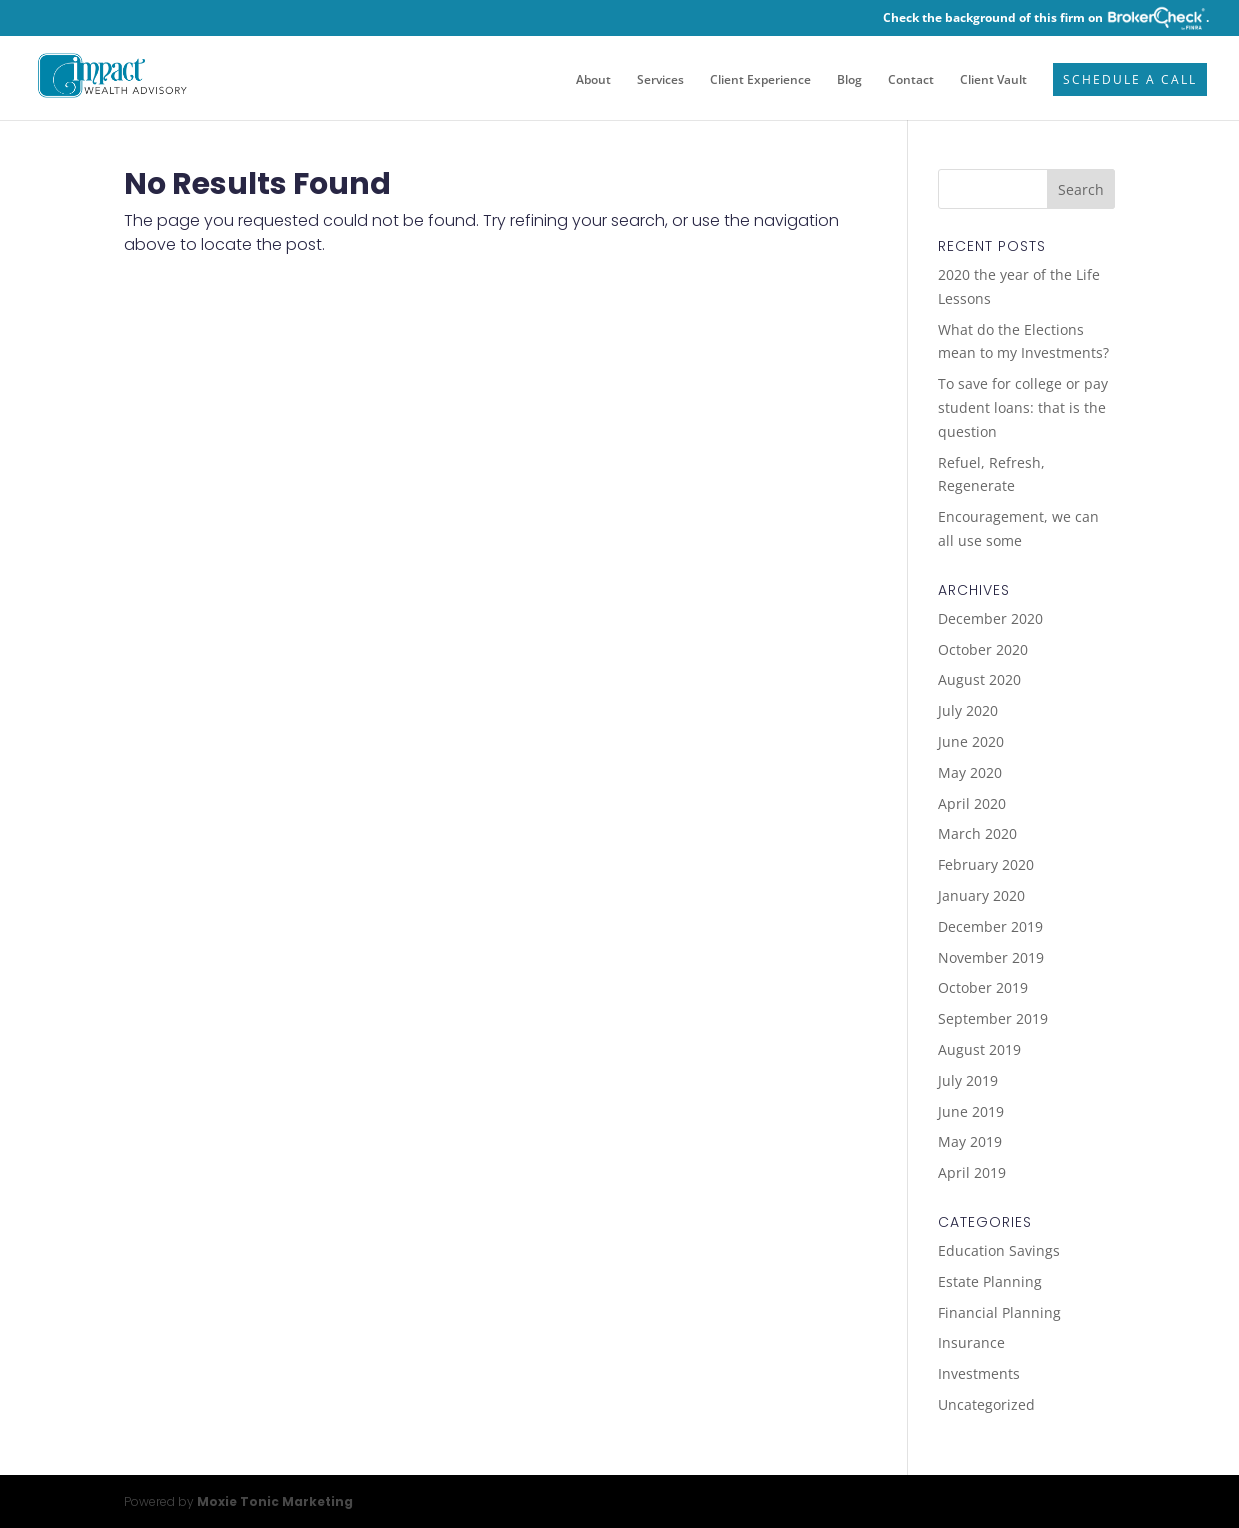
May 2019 (970, 1141)
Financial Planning (999, 1312)
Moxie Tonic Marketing (275, 1501)
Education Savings (999, 1250)
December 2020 (990, 618)
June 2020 (971, 741)
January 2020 (981, 895)
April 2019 (972, 1172)
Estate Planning (990, 1281)
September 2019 (993, 1018)
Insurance (971, 1342)
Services (660, 80)
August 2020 (979, 679)
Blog (849, 80)
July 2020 (968, 710)
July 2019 (968, 1080)
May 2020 (970, 772)
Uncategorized (986, 1404)
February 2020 (986, 864)
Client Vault (993, 80)
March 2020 (977, 833)
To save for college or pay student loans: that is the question (1023, 407)
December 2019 (990, 926)
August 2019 (979, 1049)
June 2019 (971, 1111)
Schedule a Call (1130, 80)
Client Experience (760, 80)
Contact (911, 80)
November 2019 (991, 957)
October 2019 (983, 987)
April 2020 (972, 803)
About (593, 80)
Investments (979, 1373)
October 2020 (983, 649)
